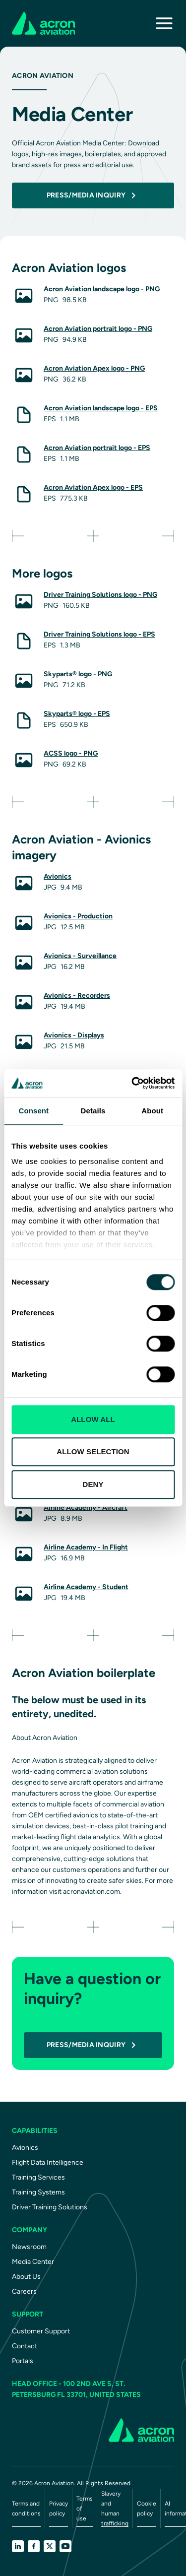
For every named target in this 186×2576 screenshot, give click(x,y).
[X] (50, 2546)
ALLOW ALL (93, 1419)
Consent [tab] (33, 1110)
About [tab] (152, 1110)
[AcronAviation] (43, 23)
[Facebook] (34, 2546)
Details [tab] (93, 1110)
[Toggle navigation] (164, 23)
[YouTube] (65, 2546)
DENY (92, 1484)
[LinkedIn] (18, 2546)
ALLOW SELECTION (93, 1451)
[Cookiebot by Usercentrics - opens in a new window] (132, 1083)
